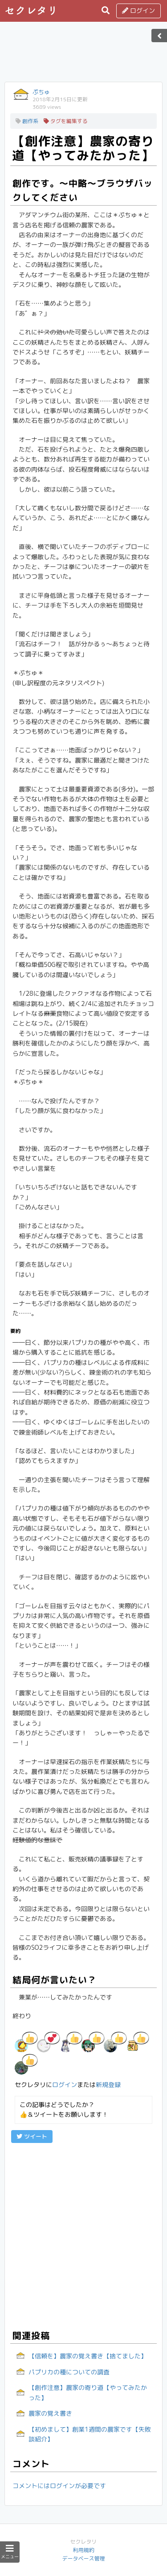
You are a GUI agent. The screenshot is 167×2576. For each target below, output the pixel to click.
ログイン (138, 10)
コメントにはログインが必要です (59, 2485)
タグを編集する (66, 121)
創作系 (27, 121)
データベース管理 (83, 2558)
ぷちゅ (41, 92)
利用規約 (83, 2550)
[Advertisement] (83, 54)
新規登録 (108, 2084)
